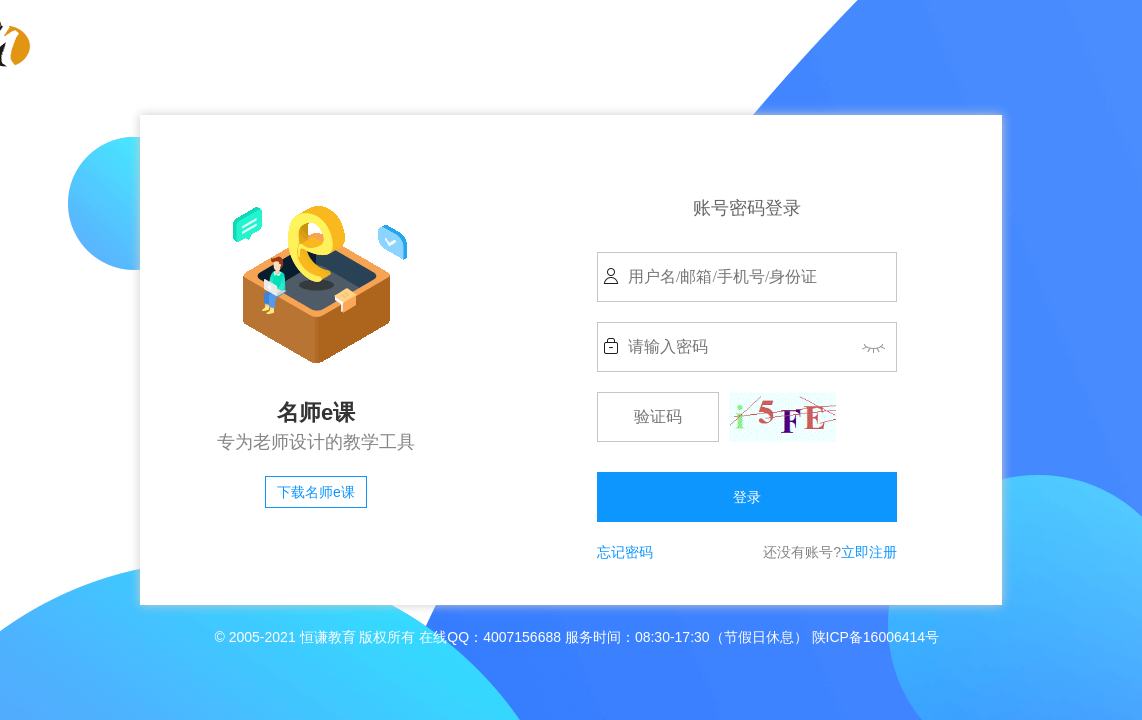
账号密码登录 (747, 208)
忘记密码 (625, 552)
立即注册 (869, 552)
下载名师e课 (316, 492)
